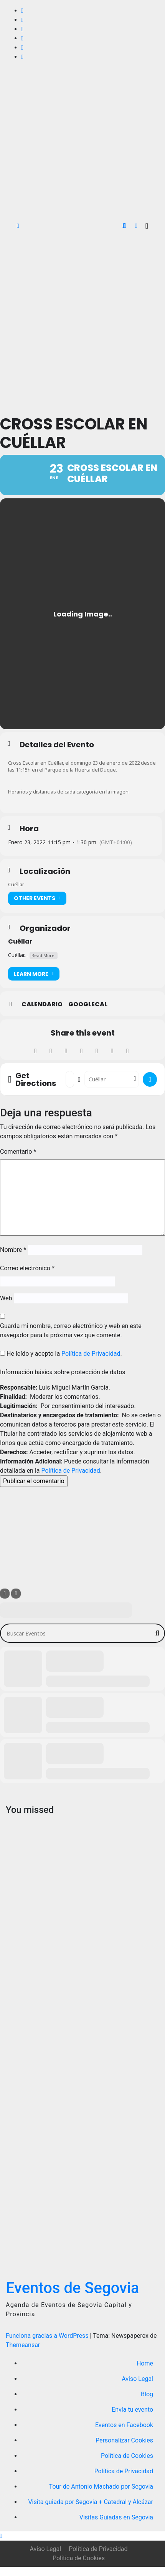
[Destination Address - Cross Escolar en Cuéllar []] (111, 1079)
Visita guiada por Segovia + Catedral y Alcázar (90, 2502)
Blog (147, 2394)
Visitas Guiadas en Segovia (116, 2517)
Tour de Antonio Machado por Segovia (101, 2486)
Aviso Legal (137, 2378)
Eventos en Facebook (124, 2425)
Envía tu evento (132, 2409)
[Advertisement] (80, 322)
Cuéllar (20, 941)
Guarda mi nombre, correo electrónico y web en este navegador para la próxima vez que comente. (71, 1330)
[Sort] (16, 1594)
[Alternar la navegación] (146, 226)
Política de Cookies (127, 2455)
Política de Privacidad (90, 1353)
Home (145, 2363)
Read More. (43, 955)
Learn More (34, 974)
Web (6, 1298)
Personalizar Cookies (124, 2440)
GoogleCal (87, 1004)
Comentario (18, 1151)
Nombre (13, 1249)
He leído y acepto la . (61, 1353)
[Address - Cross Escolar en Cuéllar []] (70, 1079)
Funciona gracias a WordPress (48, 2335)
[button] (124, 225)
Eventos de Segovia (72, 2288)
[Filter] (5, 1594)
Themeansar (23, 2345)
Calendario (42, 1004)
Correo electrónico (27, 1268)
